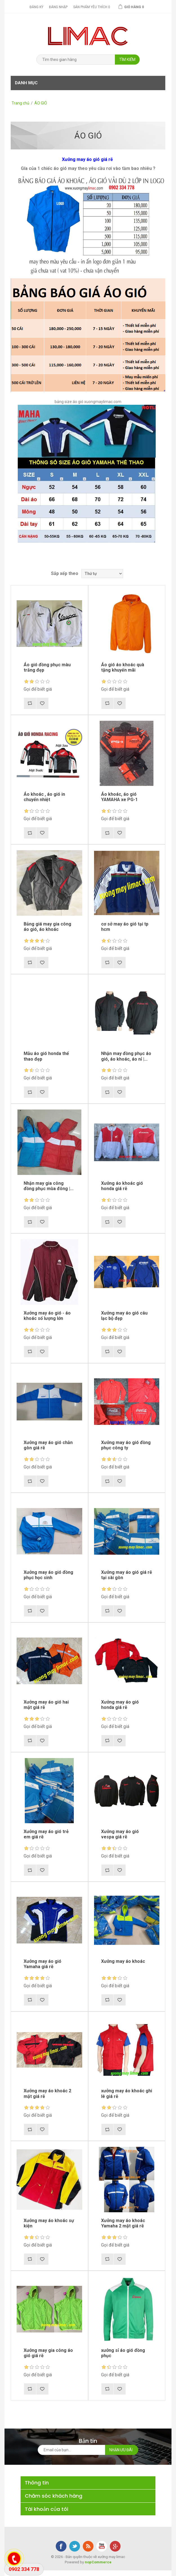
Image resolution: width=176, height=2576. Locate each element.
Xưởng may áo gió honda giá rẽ (120, 1704)
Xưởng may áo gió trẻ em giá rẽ (46, 1834)
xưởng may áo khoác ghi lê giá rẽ (126, 2093)
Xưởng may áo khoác (123, 1961)
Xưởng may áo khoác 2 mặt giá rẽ (47, 2093)
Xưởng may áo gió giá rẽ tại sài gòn (126, 1575)
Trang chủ (20, 103)
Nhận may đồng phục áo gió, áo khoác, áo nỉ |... (126, 1056)
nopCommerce (98, 2562)
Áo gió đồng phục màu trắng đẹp (47, 667)
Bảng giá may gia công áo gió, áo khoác (47, 926)
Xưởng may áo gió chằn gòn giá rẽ (48, 1445)
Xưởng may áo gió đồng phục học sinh (48, 1575)
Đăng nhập (58, 7)
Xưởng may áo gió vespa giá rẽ (120, 1834)
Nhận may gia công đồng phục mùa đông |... (48, 1186)
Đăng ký (36, 7)
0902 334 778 (24, 2569)
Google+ (115, 2546)
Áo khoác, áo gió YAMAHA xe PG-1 (119, 797)
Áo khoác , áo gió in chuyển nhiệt (44, 797)
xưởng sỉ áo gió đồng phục (123, 2353)
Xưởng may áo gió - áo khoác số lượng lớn (47, 1315)
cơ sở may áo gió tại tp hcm (124, 926)
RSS (88, 2546)
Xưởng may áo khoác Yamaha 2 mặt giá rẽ (123, 2223)
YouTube (101, 2546)
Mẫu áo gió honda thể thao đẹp (46, 1056)
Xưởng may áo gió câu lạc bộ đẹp (124, 1315)
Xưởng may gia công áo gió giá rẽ (48, 2353)
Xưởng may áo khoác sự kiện (49, 2223)
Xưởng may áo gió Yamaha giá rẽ (42, 1964)
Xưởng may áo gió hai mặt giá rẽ (46, 1704)
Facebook (61, 2546)
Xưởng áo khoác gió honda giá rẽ (122, 1186)
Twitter (74, 2546)
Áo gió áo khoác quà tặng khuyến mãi (122, 667)
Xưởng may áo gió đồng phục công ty (126, 1445)
